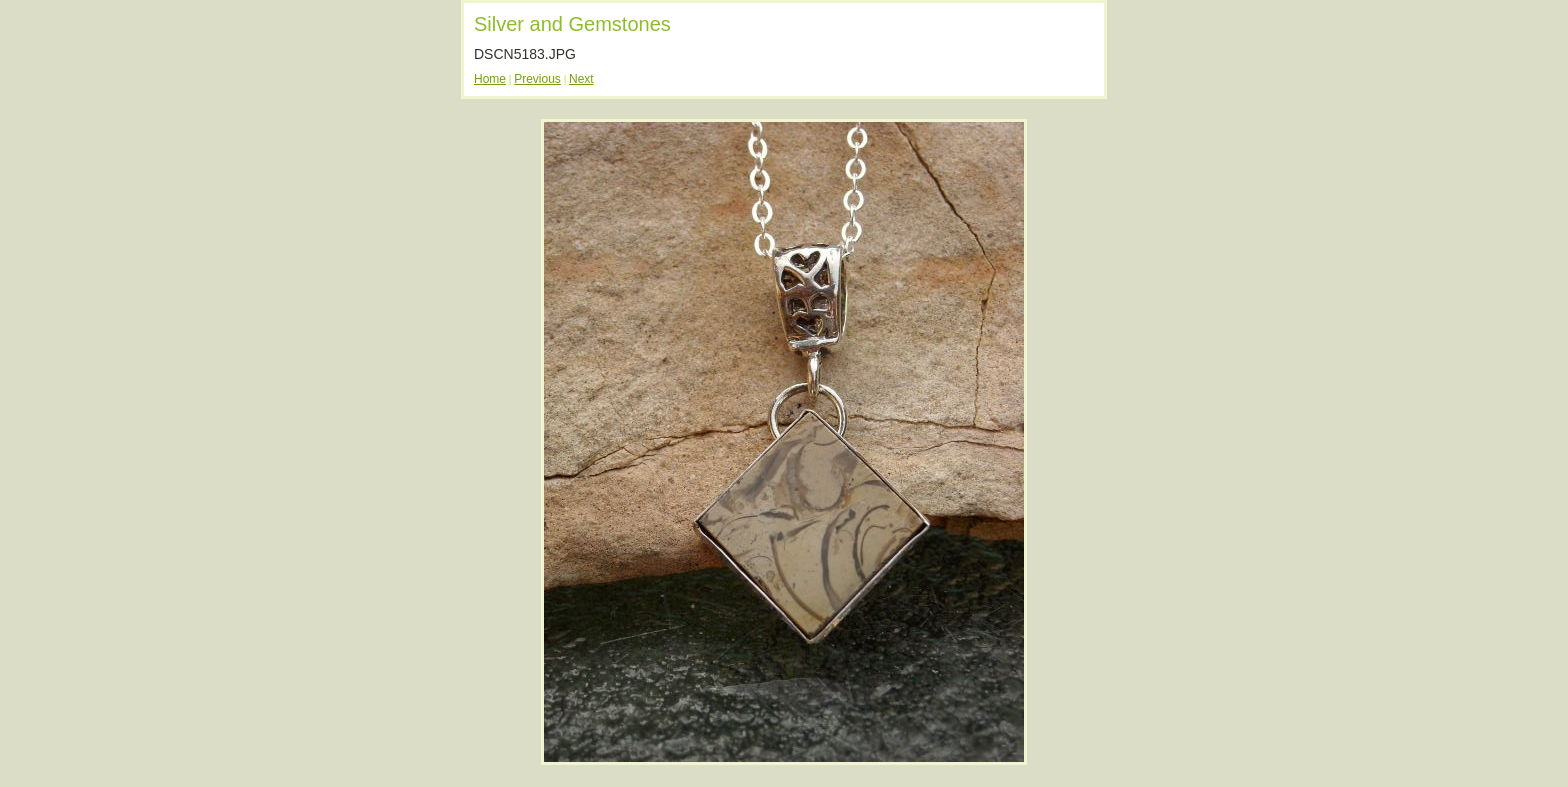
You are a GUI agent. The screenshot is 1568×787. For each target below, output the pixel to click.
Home (490, 79)
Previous (537, 79)
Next (581, 79)
